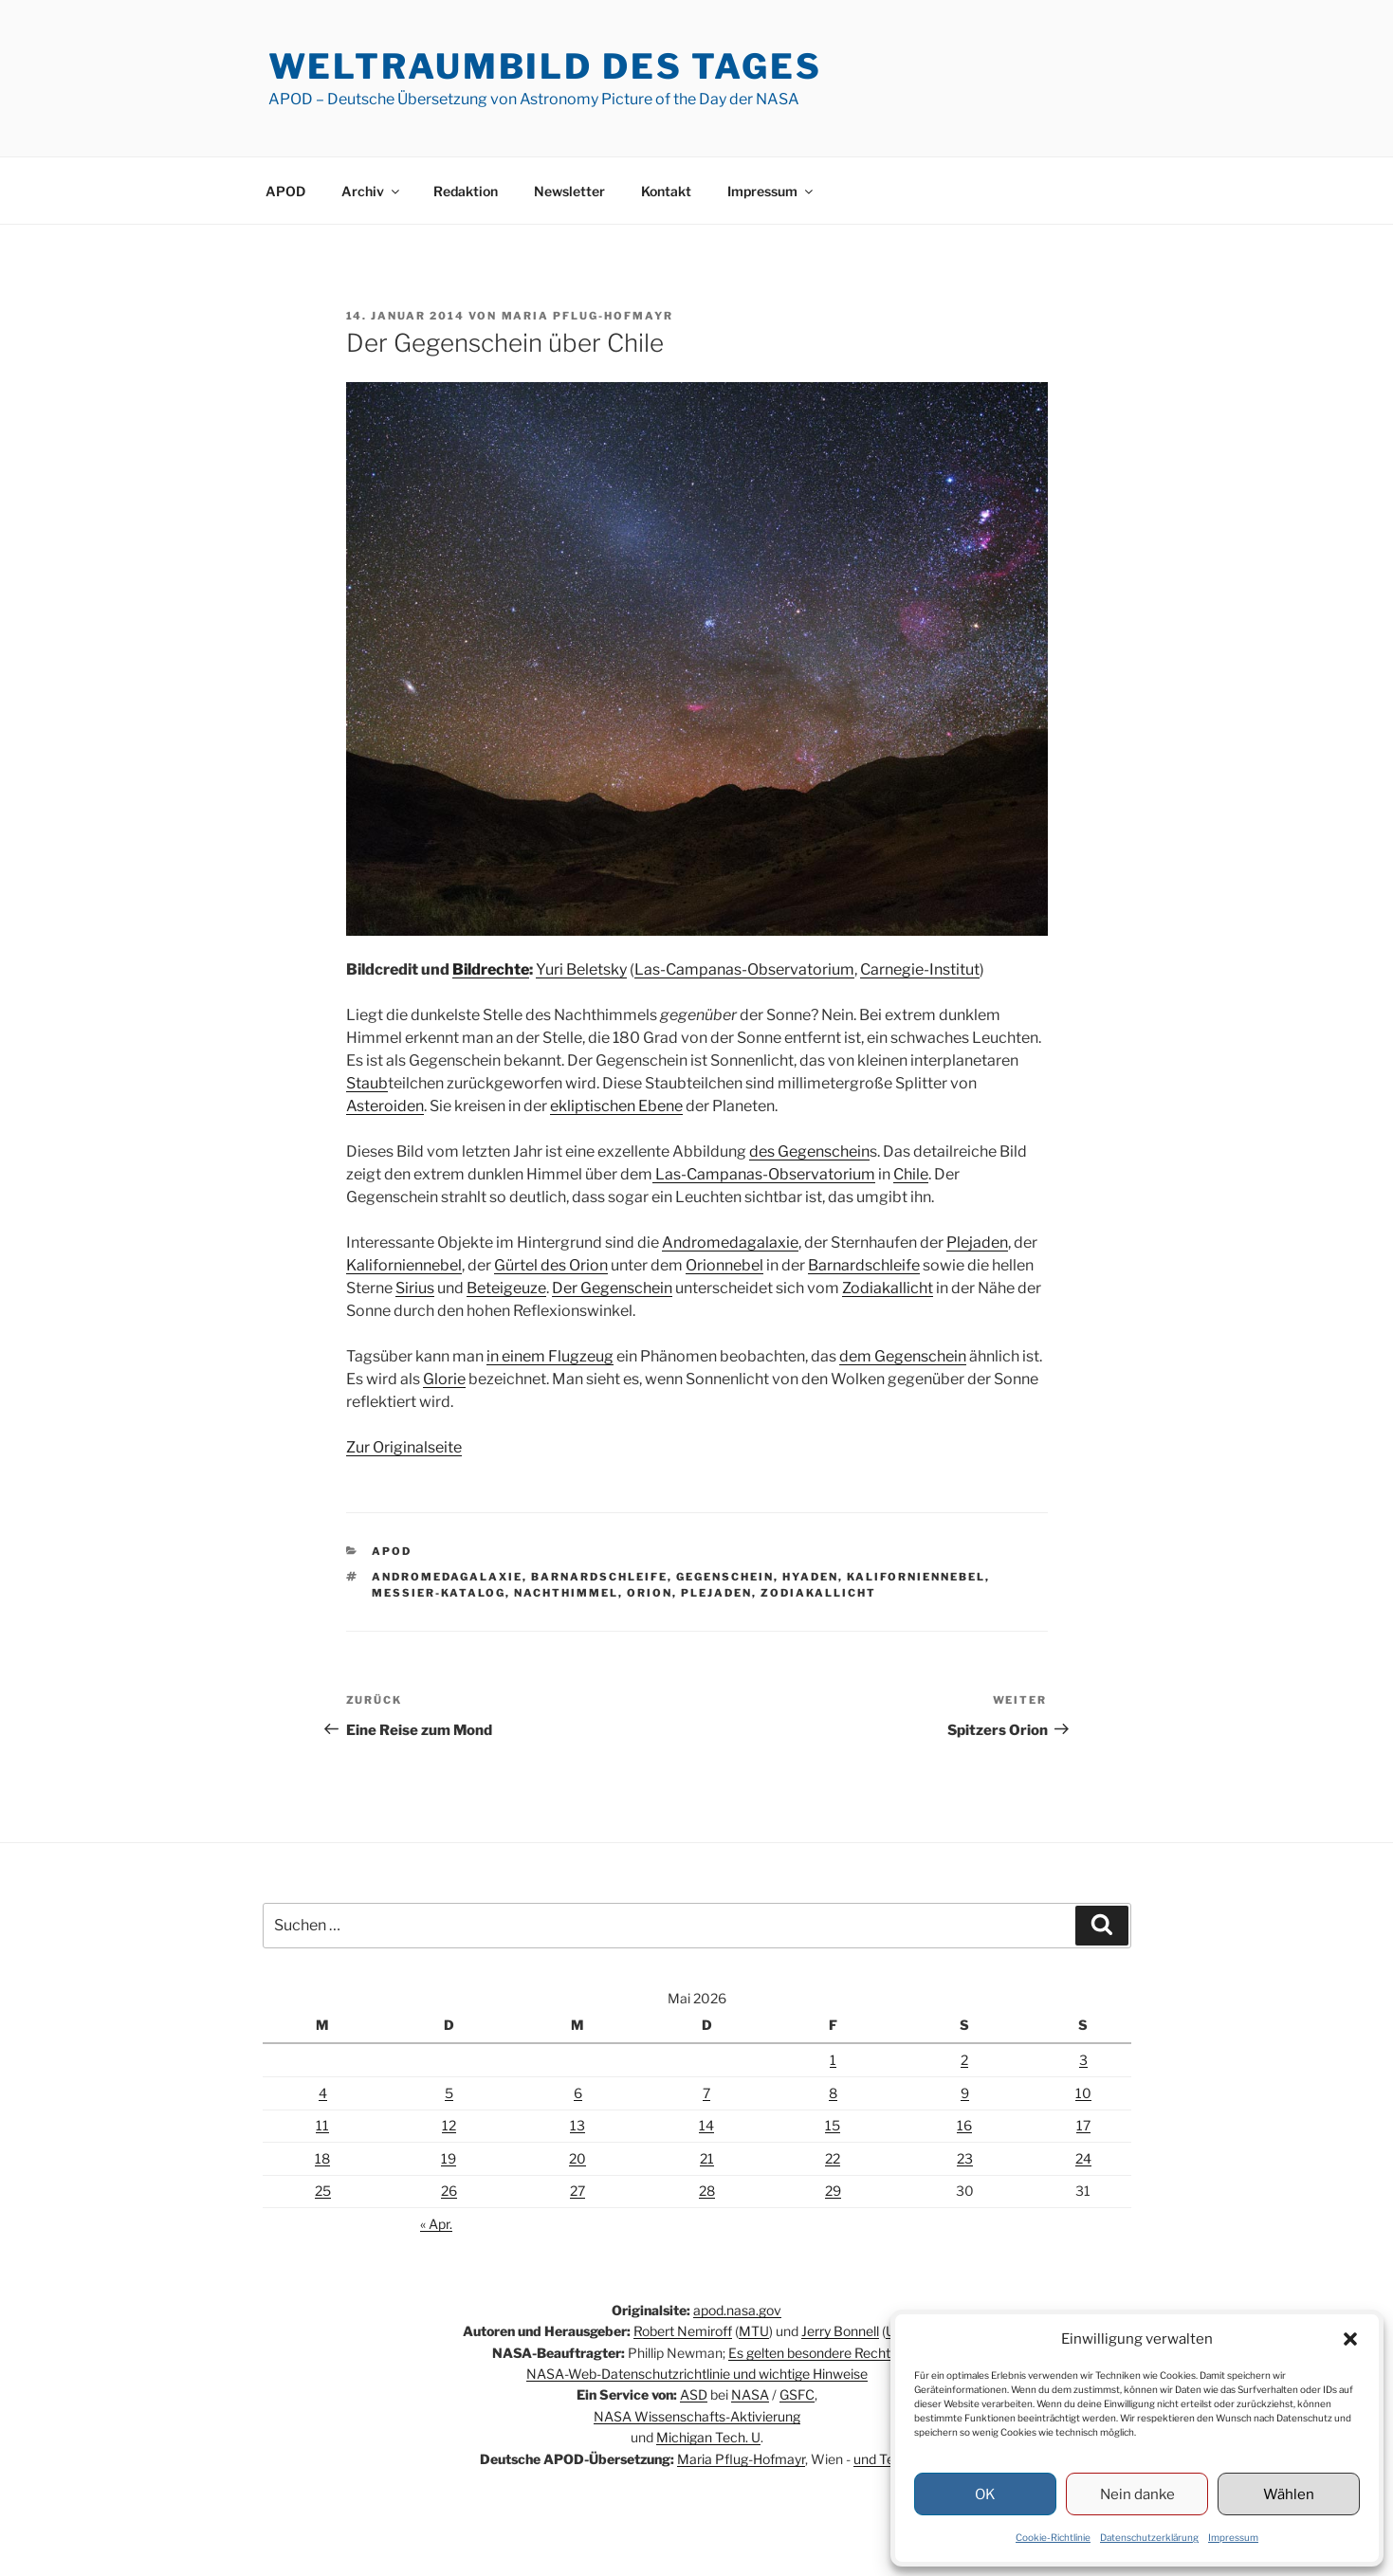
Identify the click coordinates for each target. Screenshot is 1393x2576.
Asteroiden (385, 1106)
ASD (693, 2394)
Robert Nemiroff (682, 2331)
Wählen (1288, 2494)
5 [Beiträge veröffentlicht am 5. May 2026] (449, 2093)
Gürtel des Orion (551, 1265)
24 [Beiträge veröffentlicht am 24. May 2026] (1083, 2158)
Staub (367, 1083)
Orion (649, 1592)
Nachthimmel (566, 1592)
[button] (1350, 2338)
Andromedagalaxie (730, 1242)
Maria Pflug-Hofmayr (588, 315)
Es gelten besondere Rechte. (814, 2353)
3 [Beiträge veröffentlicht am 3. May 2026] (1083, 2060)
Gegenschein (725, 1576)
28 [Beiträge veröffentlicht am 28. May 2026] (707, 2191)
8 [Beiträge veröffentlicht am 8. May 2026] (833, 2093)
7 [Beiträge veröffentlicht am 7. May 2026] (706, 2093)
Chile (910, 1174)
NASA (750, 2394)
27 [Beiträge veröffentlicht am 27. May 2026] (577, 2191)
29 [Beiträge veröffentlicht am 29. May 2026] (833, 2191)
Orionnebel (724, 1265)
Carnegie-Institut (920, 969)
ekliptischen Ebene (616, 1106)
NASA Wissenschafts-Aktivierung (697, 2416)
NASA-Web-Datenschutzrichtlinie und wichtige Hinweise (697, 2374)
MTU (754, 2331)
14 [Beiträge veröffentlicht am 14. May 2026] (706, 2125)
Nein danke (1137, 2494)
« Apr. (436, 2224)
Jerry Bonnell (840, 2331)
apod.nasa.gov (737, 2310)
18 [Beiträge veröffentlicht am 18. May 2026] (322, 2158)
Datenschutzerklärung (1149, 2537)
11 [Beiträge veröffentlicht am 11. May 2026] (322, 2125)
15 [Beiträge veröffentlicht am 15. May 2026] (832, 2125)
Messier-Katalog (438, 1592)
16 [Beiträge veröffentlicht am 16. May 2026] (964, 2125)
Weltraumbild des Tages (545, 66)
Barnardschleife (864, 1265)
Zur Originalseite (404, 1447)
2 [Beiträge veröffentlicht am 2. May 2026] (964, 2060)
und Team (883, 2459)
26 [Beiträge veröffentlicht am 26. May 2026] (449, 2191)
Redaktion (465, 191)
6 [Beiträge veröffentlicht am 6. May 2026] (578, 2093)
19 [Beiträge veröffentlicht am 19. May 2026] (448, 2158)
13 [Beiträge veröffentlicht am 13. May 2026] (577, 2125)
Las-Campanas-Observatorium (744, 969)
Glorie (444, 1379)
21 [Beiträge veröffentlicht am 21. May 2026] (707, 2158)
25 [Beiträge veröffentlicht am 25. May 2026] (323, 2191)
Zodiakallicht (887, 1288)
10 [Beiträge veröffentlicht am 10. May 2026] (1083, 2093)
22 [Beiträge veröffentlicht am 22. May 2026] (832, 2158)
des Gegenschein (809, 1151)
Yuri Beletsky (581, 969)
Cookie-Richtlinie (1053, 2537)
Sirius (414, 1288)
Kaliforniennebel (404, 1265)
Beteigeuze (506, 1288)
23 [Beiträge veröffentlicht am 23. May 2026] (965, 2158)
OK (985, 2494)
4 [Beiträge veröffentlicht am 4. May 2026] (323, 2093)
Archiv (371, 191)
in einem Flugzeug (550, 1356)
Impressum (1233, 2537)
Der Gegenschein (612, 1288)
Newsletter (569, 191)
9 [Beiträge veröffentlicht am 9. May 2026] (965, 2093)
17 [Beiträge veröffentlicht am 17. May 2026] (1083, 2125)
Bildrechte (490, 969)
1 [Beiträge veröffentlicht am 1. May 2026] (833, 2060)
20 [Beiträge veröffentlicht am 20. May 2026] (577, 2158)
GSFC (797, 2394)
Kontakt (666, 191)
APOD (285, 191)
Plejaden (977, 1242)
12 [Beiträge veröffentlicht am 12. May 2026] (449, 2125)
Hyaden (810, 1576)
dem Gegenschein (902, 1356)
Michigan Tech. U (708, 2437)
